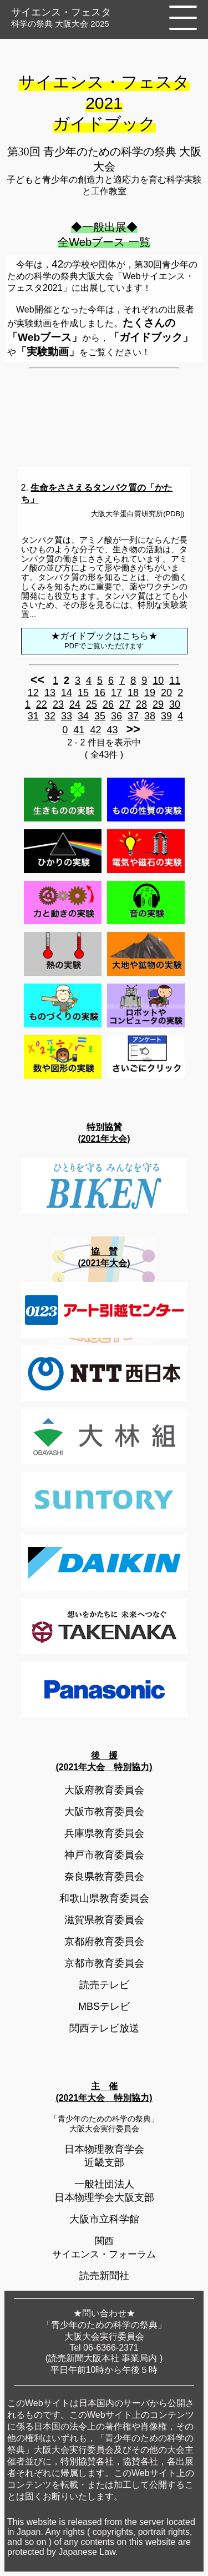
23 (58, 704)
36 (116, 716)
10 (158, 680)
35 (99, 716)
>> (133, 729)
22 (41, 704)
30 (174, 704)
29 (158, 704)
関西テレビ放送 (104, 2028)
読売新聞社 (104, 2275)
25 (91, 704)
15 (83, 692)
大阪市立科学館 (104, 2219)
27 (124, 704)
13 (49, 692)
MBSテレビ (104, 2006)
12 (33, 692)
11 (174, 680)
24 (74, 704)
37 (133, 716)
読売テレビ (104, 1984)
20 (166, 692)
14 (66, 692)
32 (49, 716)
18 (133, 692)
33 (66, 716)
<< (37, 680)
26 (108, 704)
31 (33, 716)
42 (95, 729)
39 (166, 716)
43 (112, 729)
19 (149, 692)
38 (149, 716)
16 (99, 692)
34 (83, 716)
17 (116, 692)
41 (78, 729)
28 (141, 704)
